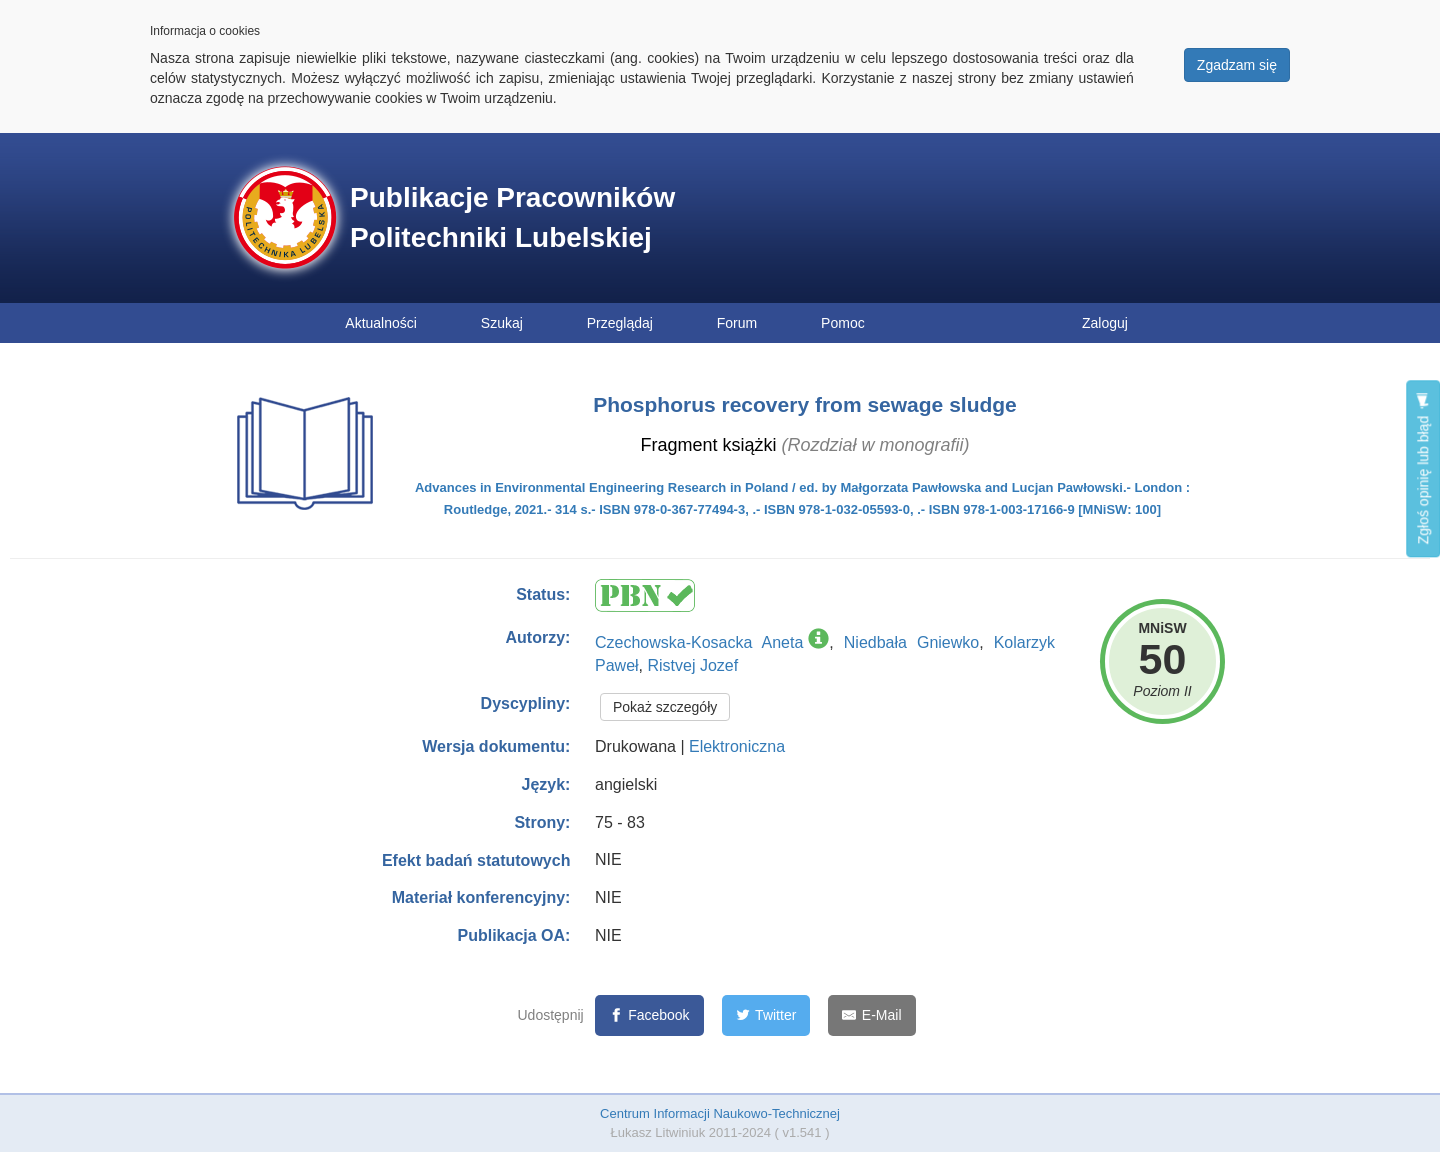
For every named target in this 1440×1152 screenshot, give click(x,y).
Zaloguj (1105, 323)
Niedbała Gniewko (911, 642)
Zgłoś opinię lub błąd (1423, 468)
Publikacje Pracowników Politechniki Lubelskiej (512, 217)
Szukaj (502, 323)
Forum (737, 323)
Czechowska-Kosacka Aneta (699, 642)
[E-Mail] (871, 1015)
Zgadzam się (1237, 65)
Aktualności (381, 323)
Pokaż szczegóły (665, 707)
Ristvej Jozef (692, 665)
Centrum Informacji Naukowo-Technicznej (720, 1113)
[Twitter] (766, 1015)
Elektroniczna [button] (737, 746)
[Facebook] (649, 1015)
